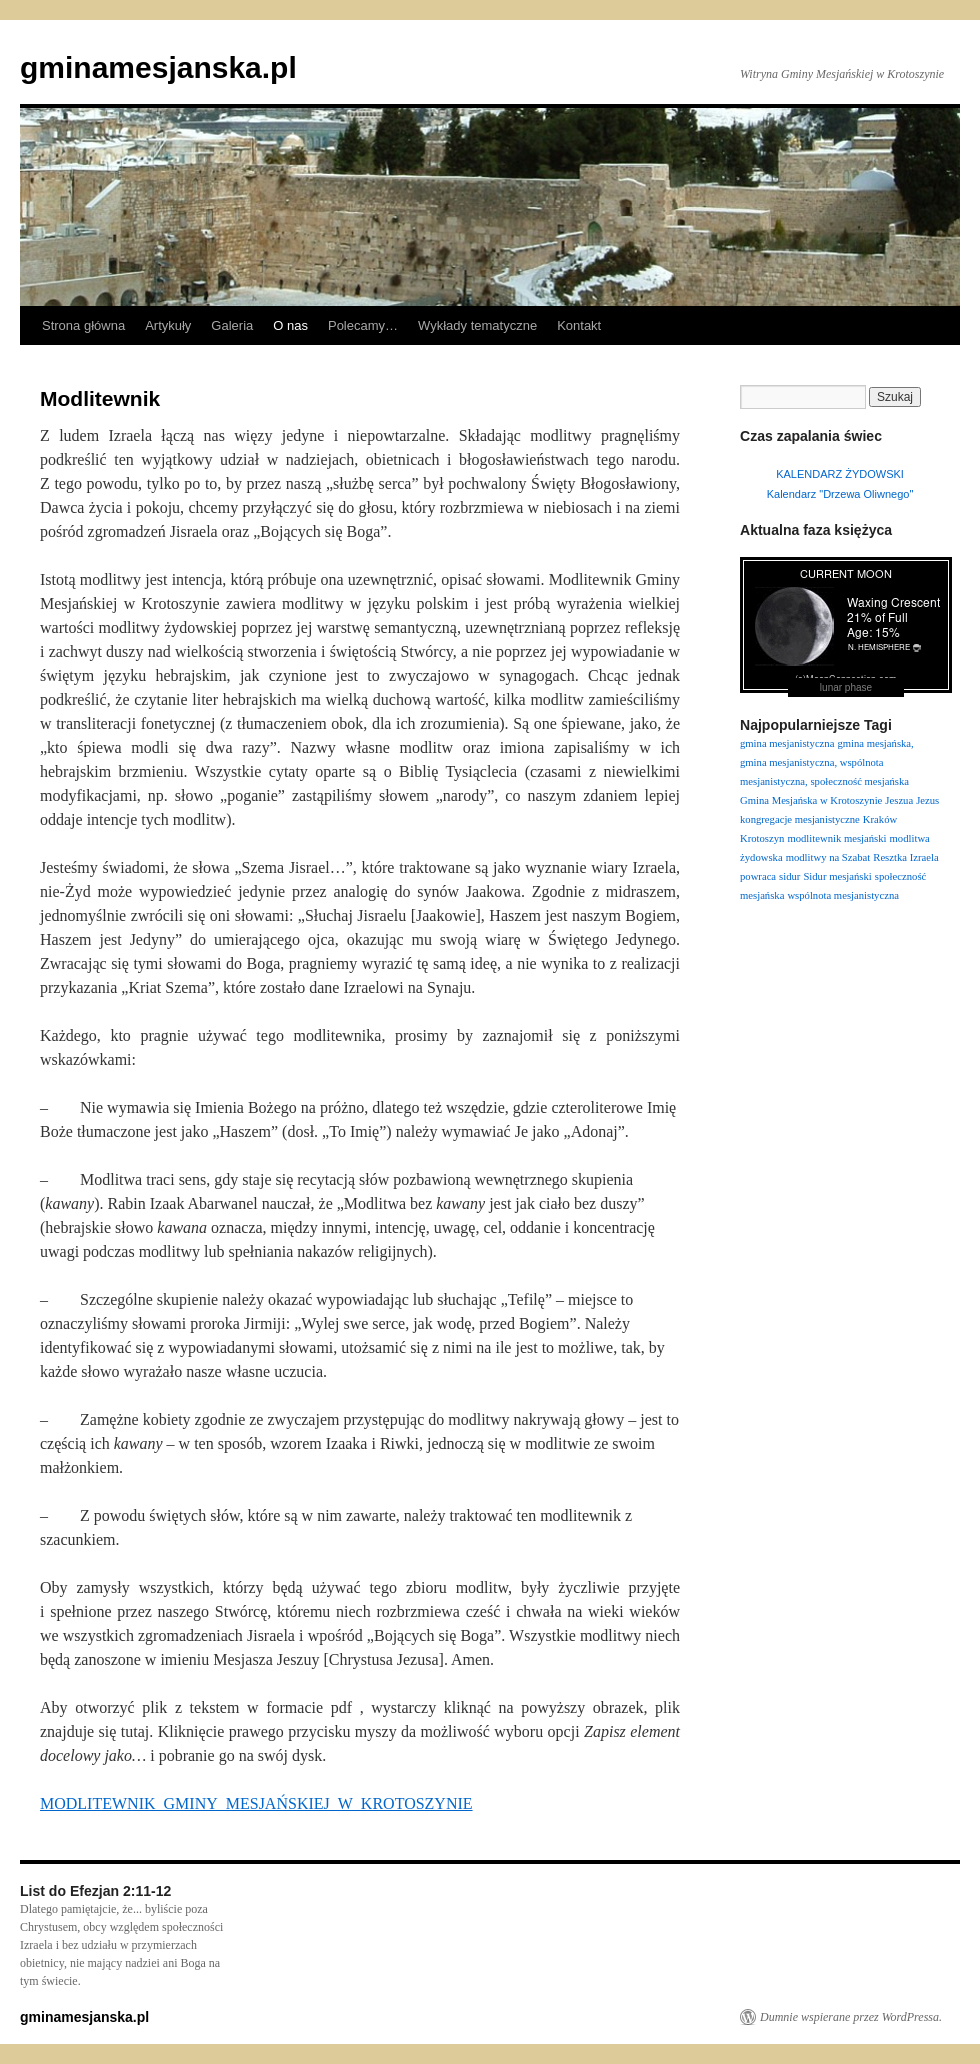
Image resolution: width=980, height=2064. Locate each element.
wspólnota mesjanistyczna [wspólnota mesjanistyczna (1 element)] (843, 895)
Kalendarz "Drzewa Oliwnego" (840, 494)
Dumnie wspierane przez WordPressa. (851, 2017)
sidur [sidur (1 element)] (789, 876)
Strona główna (83, 325)
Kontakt (579, 325)
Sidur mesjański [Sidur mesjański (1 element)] (837, 876)
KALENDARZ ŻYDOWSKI (840, 474)
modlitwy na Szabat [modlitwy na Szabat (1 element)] (828, 857)
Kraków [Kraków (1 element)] (880, 819)
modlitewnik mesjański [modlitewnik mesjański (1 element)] (836, 838)
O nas (290, 325)
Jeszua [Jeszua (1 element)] (899, 800)
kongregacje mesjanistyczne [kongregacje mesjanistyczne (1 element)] (800, 819)
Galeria (232, 325)
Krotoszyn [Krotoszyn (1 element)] (762, 838)
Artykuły (168, 325)
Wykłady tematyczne (477, 325)
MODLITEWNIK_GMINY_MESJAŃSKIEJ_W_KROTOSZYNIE (256, 1803)
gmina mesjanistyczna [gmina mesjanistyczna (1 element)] (787, 743)
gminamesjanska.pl (158, 67)
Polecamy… (363, 325)
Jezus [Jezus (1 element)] (927, 800)
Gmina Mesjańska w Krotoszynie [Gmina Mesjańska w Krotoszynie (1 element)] (811, 800)
